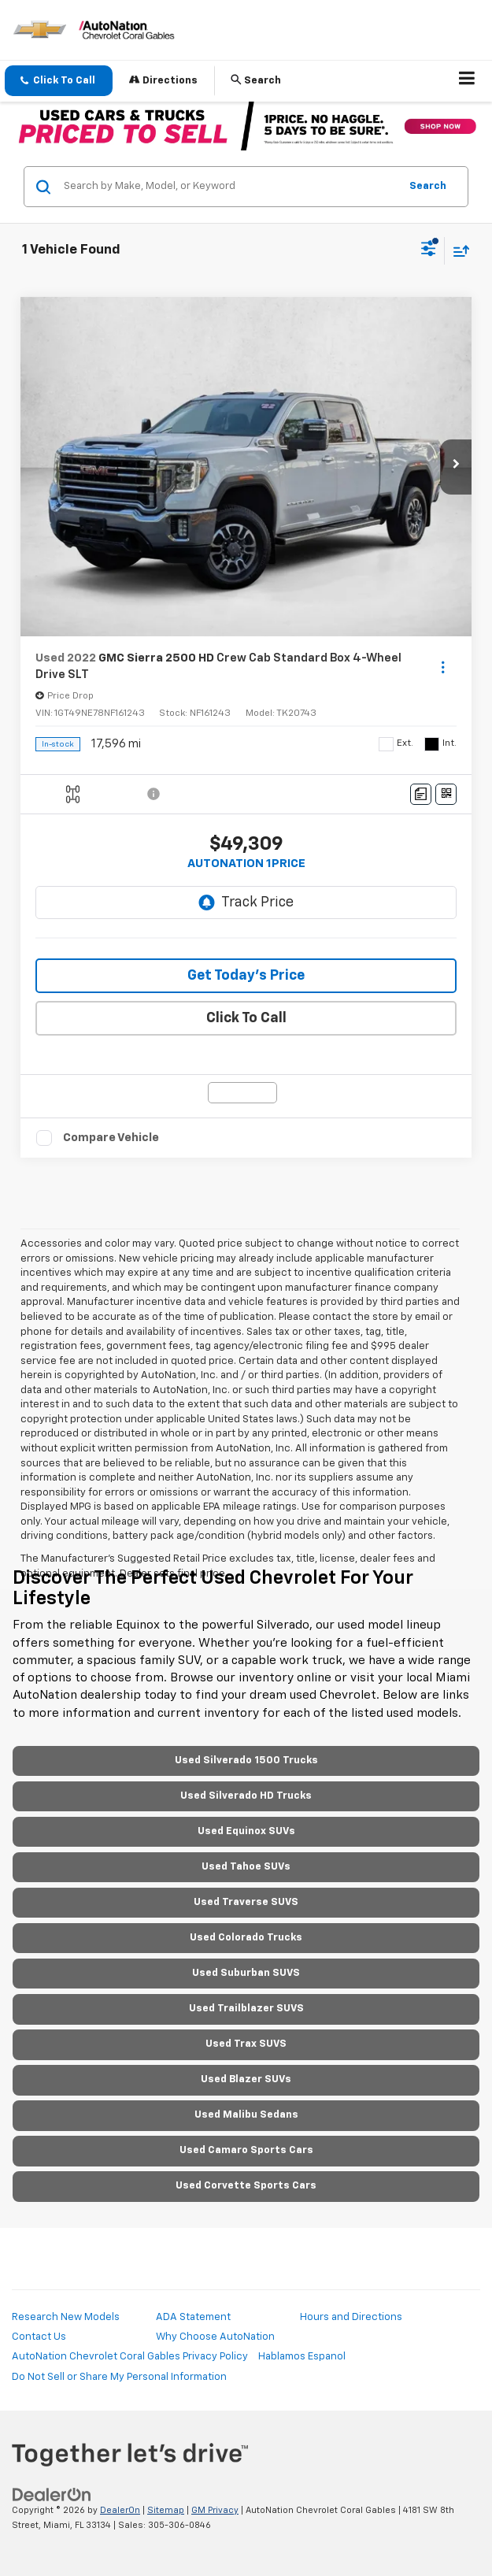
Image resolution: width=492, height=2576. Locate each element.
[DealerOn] (52, 2494)
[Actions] (443, 667)
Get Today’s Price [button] (246, 976)
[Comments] (420, 794)
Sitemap (165, 2510)
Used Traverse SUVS (246, 1902)
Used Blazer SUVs (246, 2079)
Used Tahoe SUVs (246, 1867)
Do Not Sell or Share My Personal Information (119, 2377)
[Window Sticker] (446, 794)
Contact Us (39, 2337)
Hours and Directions (351, 2317)
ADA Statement (193, 2317)
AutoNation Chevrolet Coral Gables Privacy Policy (130, 2357)
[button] (59, 80)
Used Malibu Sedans (246, 2115)
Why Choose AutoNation (215, 2337)
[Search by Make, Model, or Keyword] (229, 187)
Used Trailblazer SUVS (246, 2008)
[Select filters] (428, 250)
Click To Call (246, 1018)
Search (427, 186)
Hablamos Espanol (302, 2357)
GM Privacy (215, 2510)
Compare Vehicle (111, 1137)
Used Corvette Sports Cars (246, 2186)
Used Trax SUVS (246, 2044)
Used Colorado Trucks (246, 1938)
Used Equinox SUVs (246, 1831)
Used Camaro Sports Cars (246, 2150)
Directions (163, 80)
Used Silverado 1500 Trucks (246, 1760)
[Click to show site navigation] (467, 81)
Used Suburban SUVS (246, 1973)
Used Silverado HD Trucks (246, 1796)
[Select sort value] (457, 251)
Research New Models (66, 2317)
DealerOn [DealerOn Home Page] (120, 2510)
